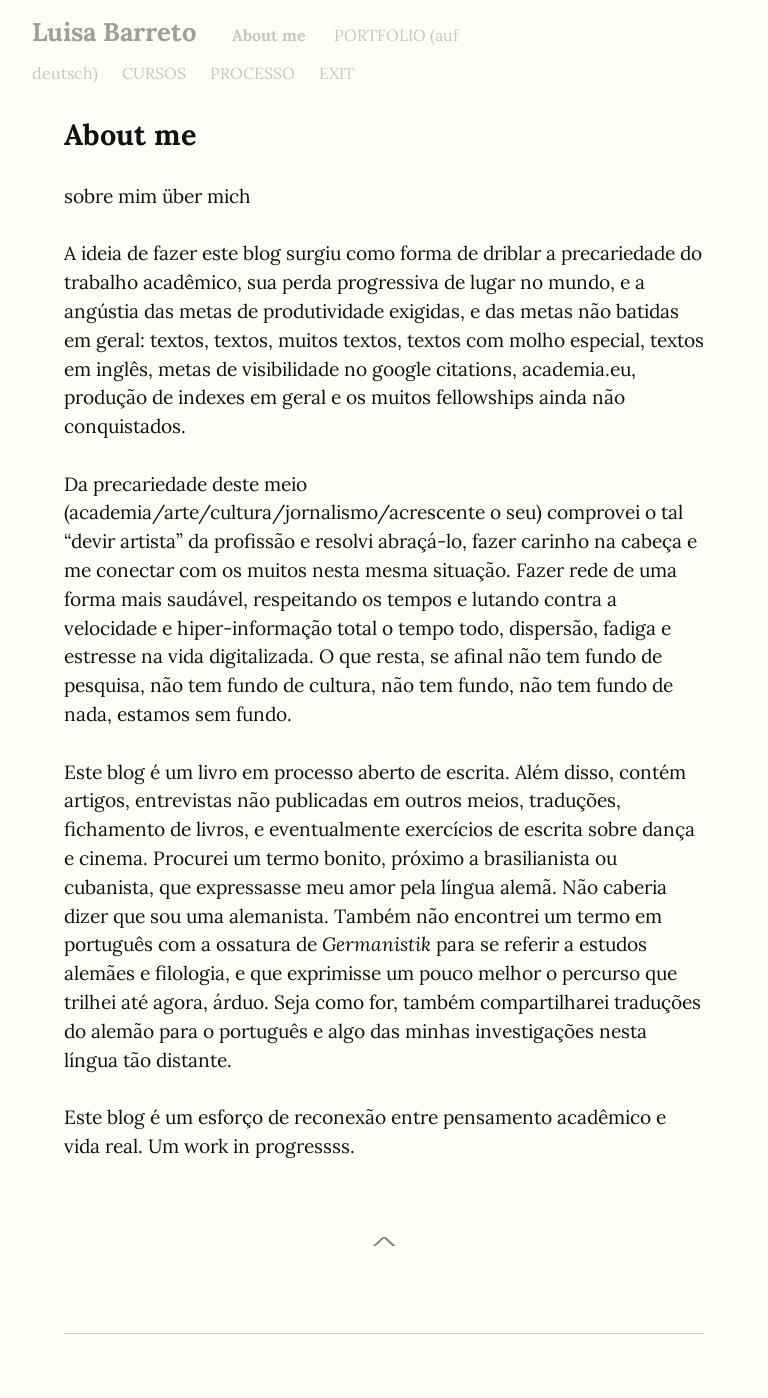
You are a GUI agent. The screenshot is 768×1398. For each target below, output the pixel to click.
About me (271, 35)
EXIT (336, 73)
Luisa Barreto (114, 31)
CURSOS (154, 73)
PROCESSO (252, 73)
